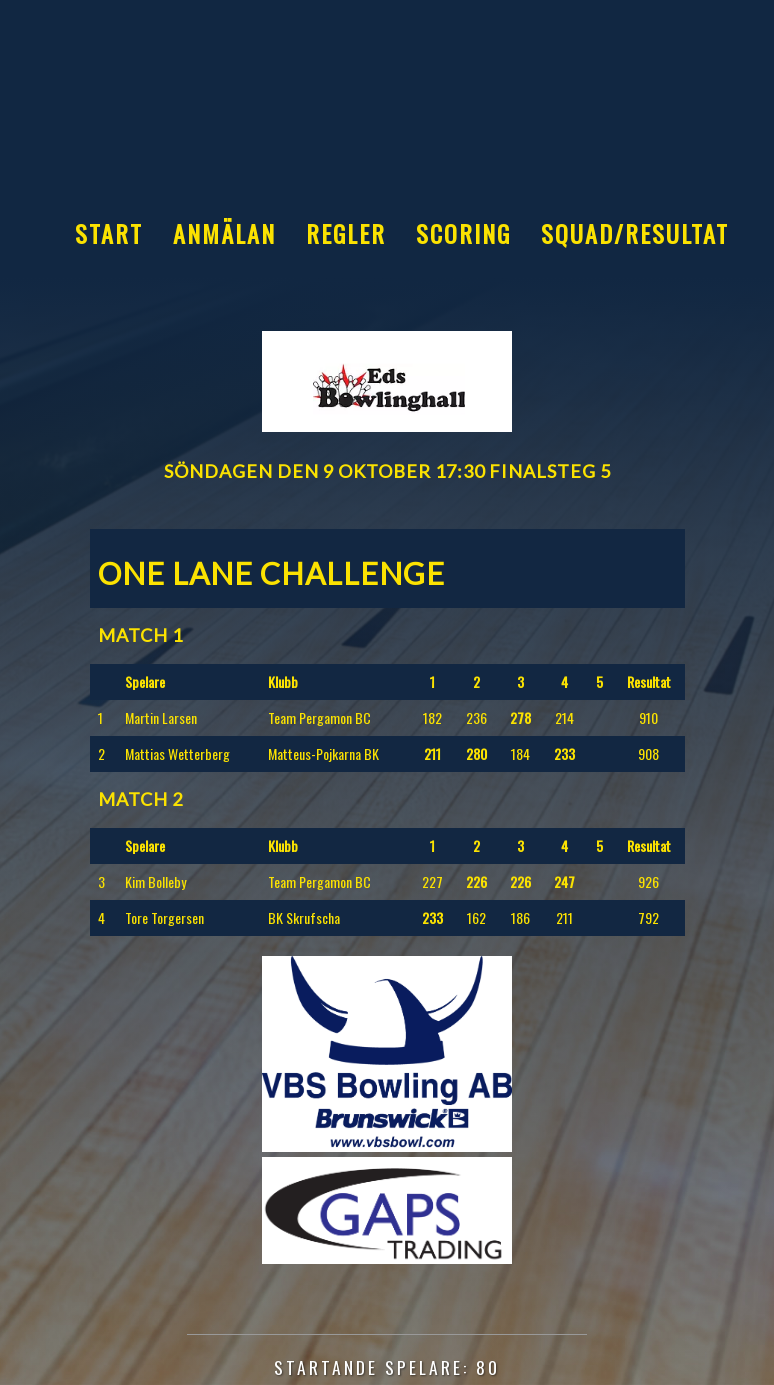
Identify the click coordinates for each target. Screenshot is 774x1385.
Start (109, 233)
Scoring (463, 233)
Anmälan (224, 233)
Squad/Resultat (635, 233)
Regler (346, 233)
